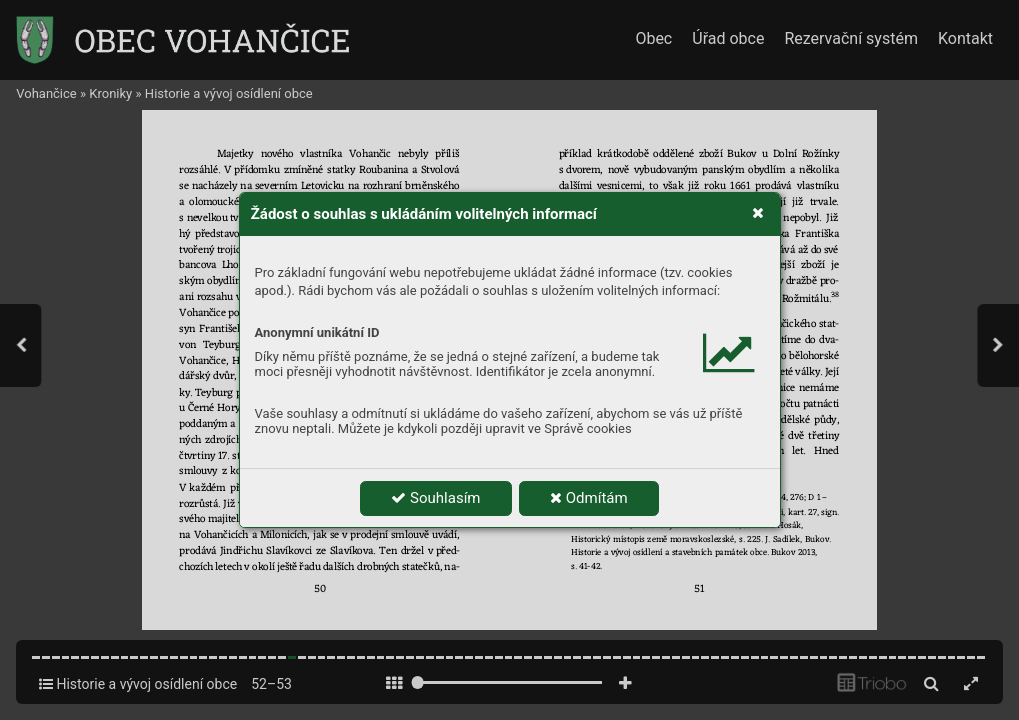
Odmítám (589, 498)
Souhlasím (435, 498)
